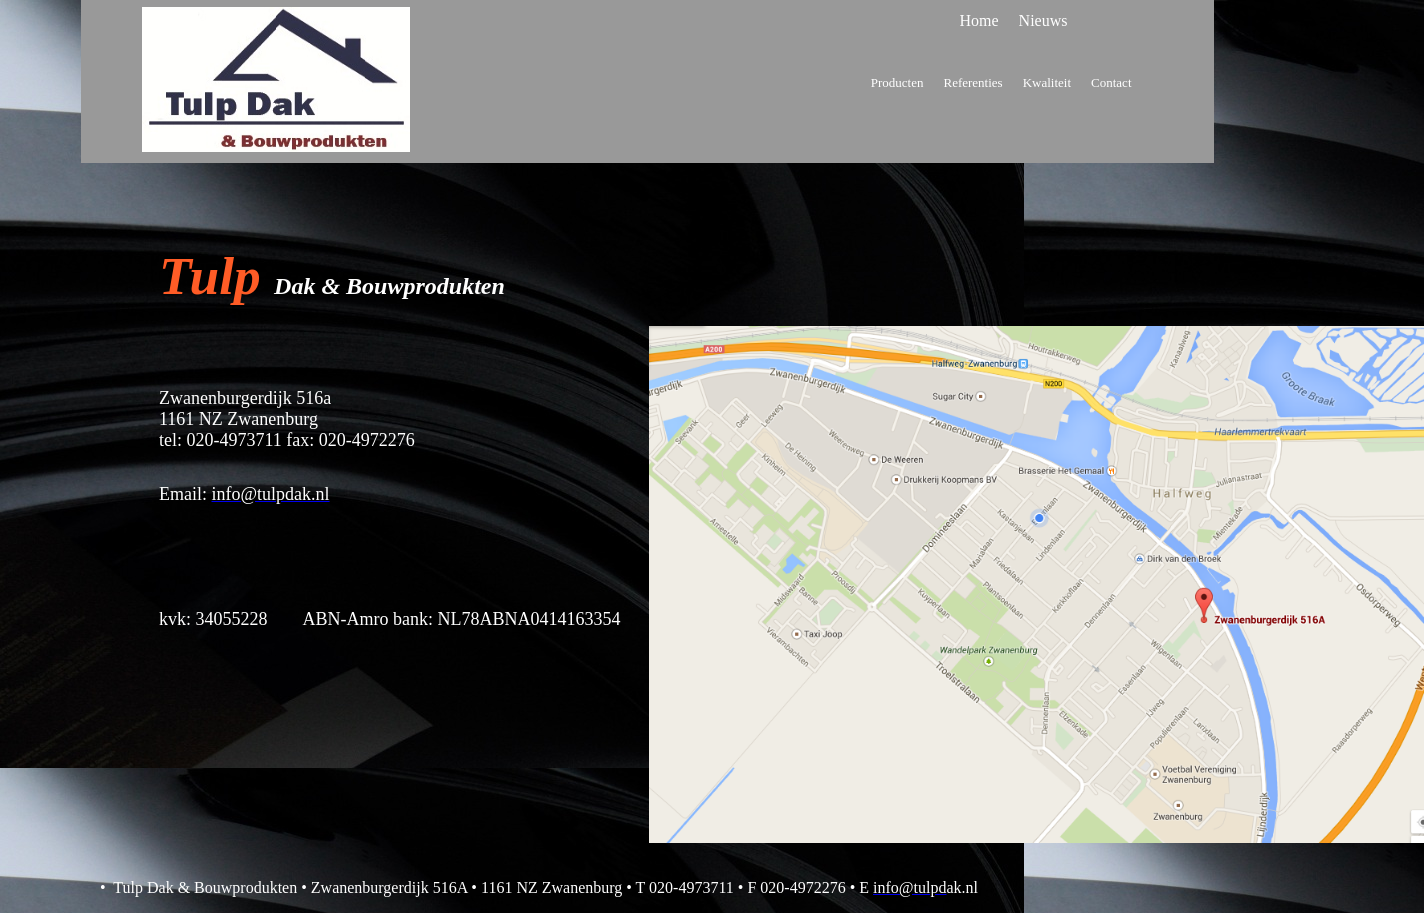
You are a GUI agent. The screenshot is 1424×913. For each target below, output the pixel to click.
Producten (897, 82)
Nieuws (1043, 20)
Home (979, 20)
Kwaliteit (1047, 82)
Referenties (972, 82)
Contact (1111, 82)
